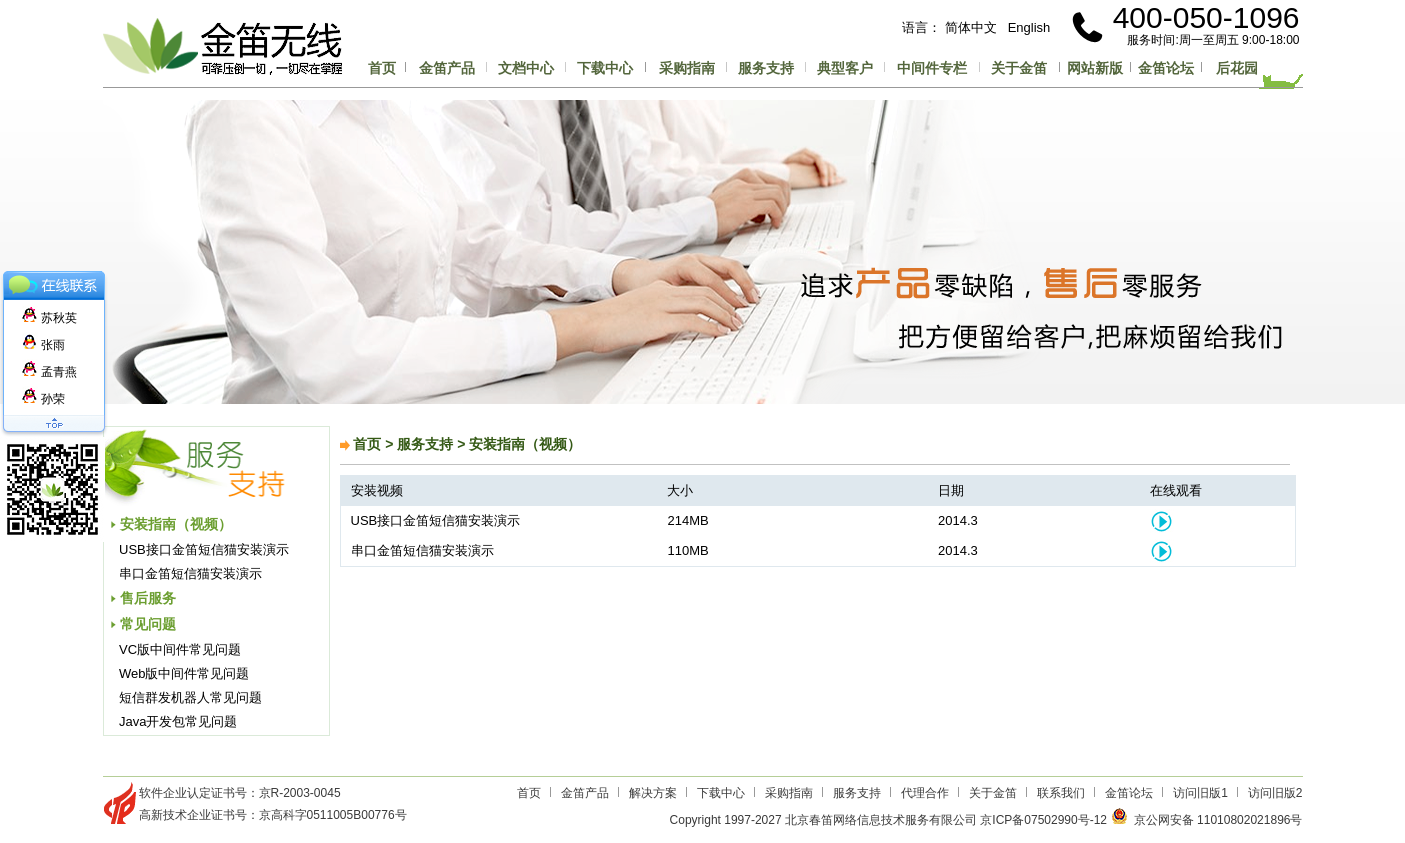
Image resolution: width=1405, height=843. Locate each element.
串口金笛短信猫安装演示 (190, 573)
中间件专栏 (932, 68)
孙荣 (43, 399)
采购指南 (687, 68)
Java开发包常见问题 (178, 721)
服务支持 (766, 68)
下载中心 (605, 68)
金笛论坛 (1166, 68)
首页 (382, 68)
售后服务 (148, 598)
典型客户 (845, 68)
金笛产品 (447, 68)
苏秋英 (49, 318)
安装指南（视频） (176, 524)
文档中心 (526, 68)
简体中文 (971, 27)
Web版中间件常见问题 (184, 673)
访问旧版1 (1200, 793)
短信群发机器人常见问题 (190, 697)
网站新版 (1095, 68)
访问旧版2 (1275, 793)
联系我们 (1061, 793)
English (1029, 27)
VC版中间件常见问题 (180, 649)
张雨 (43, 345)
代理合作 (925, 793)
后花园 (1237, 68)
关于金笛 (1019, 68)
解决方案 (653, 793)
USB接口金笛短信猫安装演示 (204, 549)
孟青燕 (49, 372)
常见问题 (148, 624)
